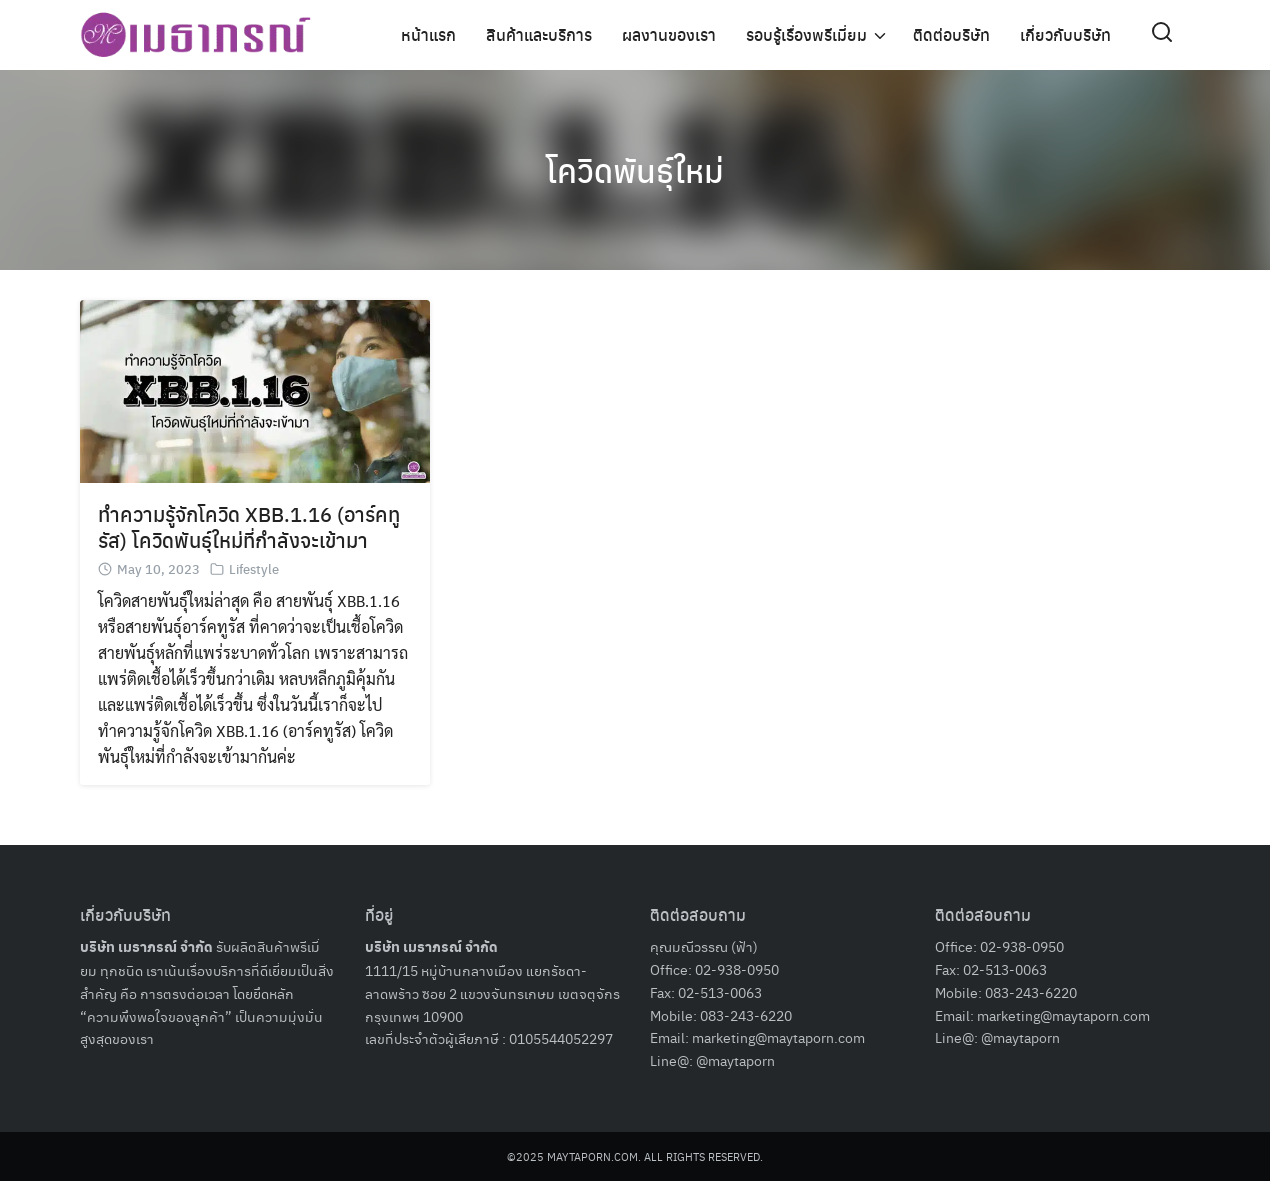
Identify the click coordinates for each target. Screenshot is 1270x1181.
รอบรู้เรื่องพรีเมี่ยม (806, 34)
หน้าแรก (428, 34)
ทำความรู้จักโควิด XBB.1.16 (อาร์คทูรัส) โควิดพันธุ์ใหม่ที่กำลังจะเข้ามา (249, 526)
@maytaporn (735, 1060)
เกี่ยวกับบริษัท (1065, 34)
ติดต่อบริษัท (951, 34)
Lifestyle (254, 568)
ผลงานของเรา (669, 34)
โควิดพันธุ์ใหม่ (635, 170)
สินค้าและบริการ (539, 34)
